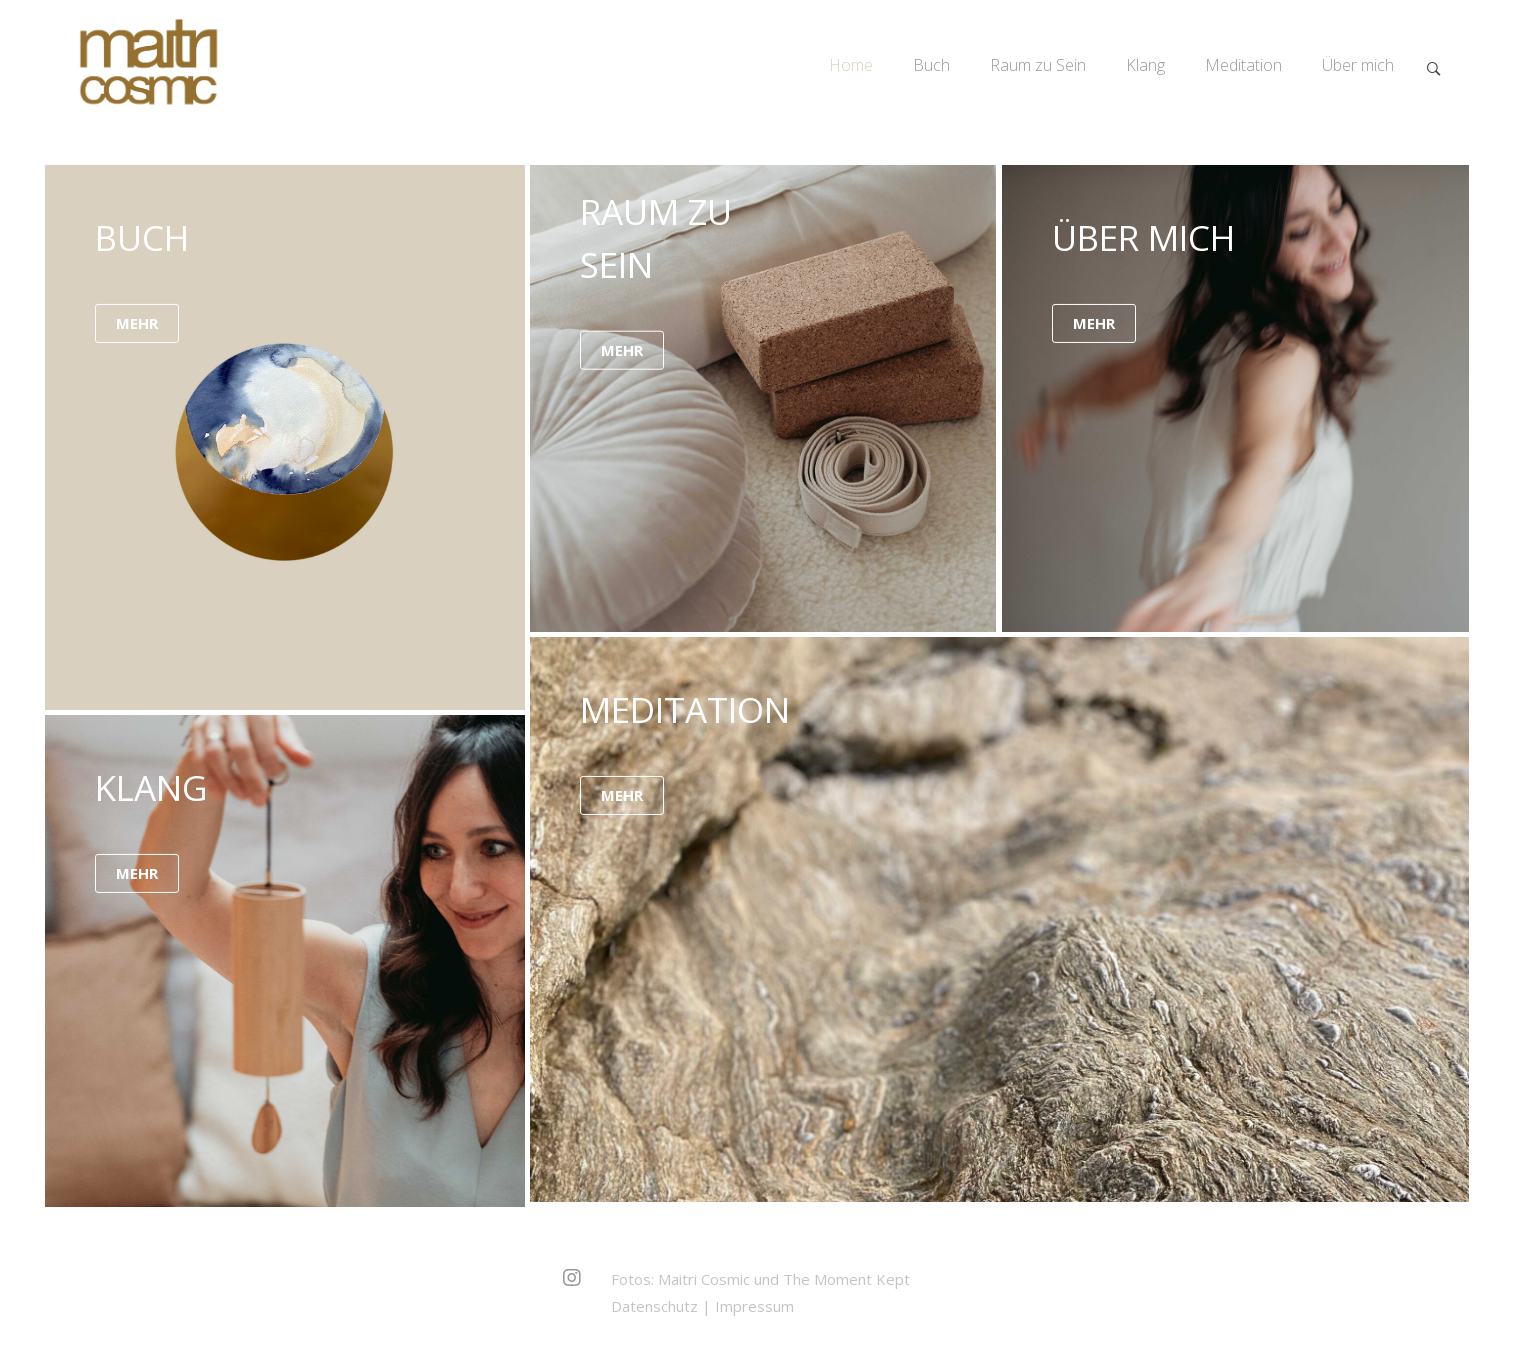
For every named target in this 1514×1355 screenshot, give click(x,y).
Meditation (1243, 65)
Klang (1145, 65)
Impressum (754, 1306)
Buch (931, 65)
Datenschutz (654, 1306)
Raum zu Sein (1038, 65)
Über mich (1358, 65)
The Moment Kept (846, 1279)
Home (851, 65)
